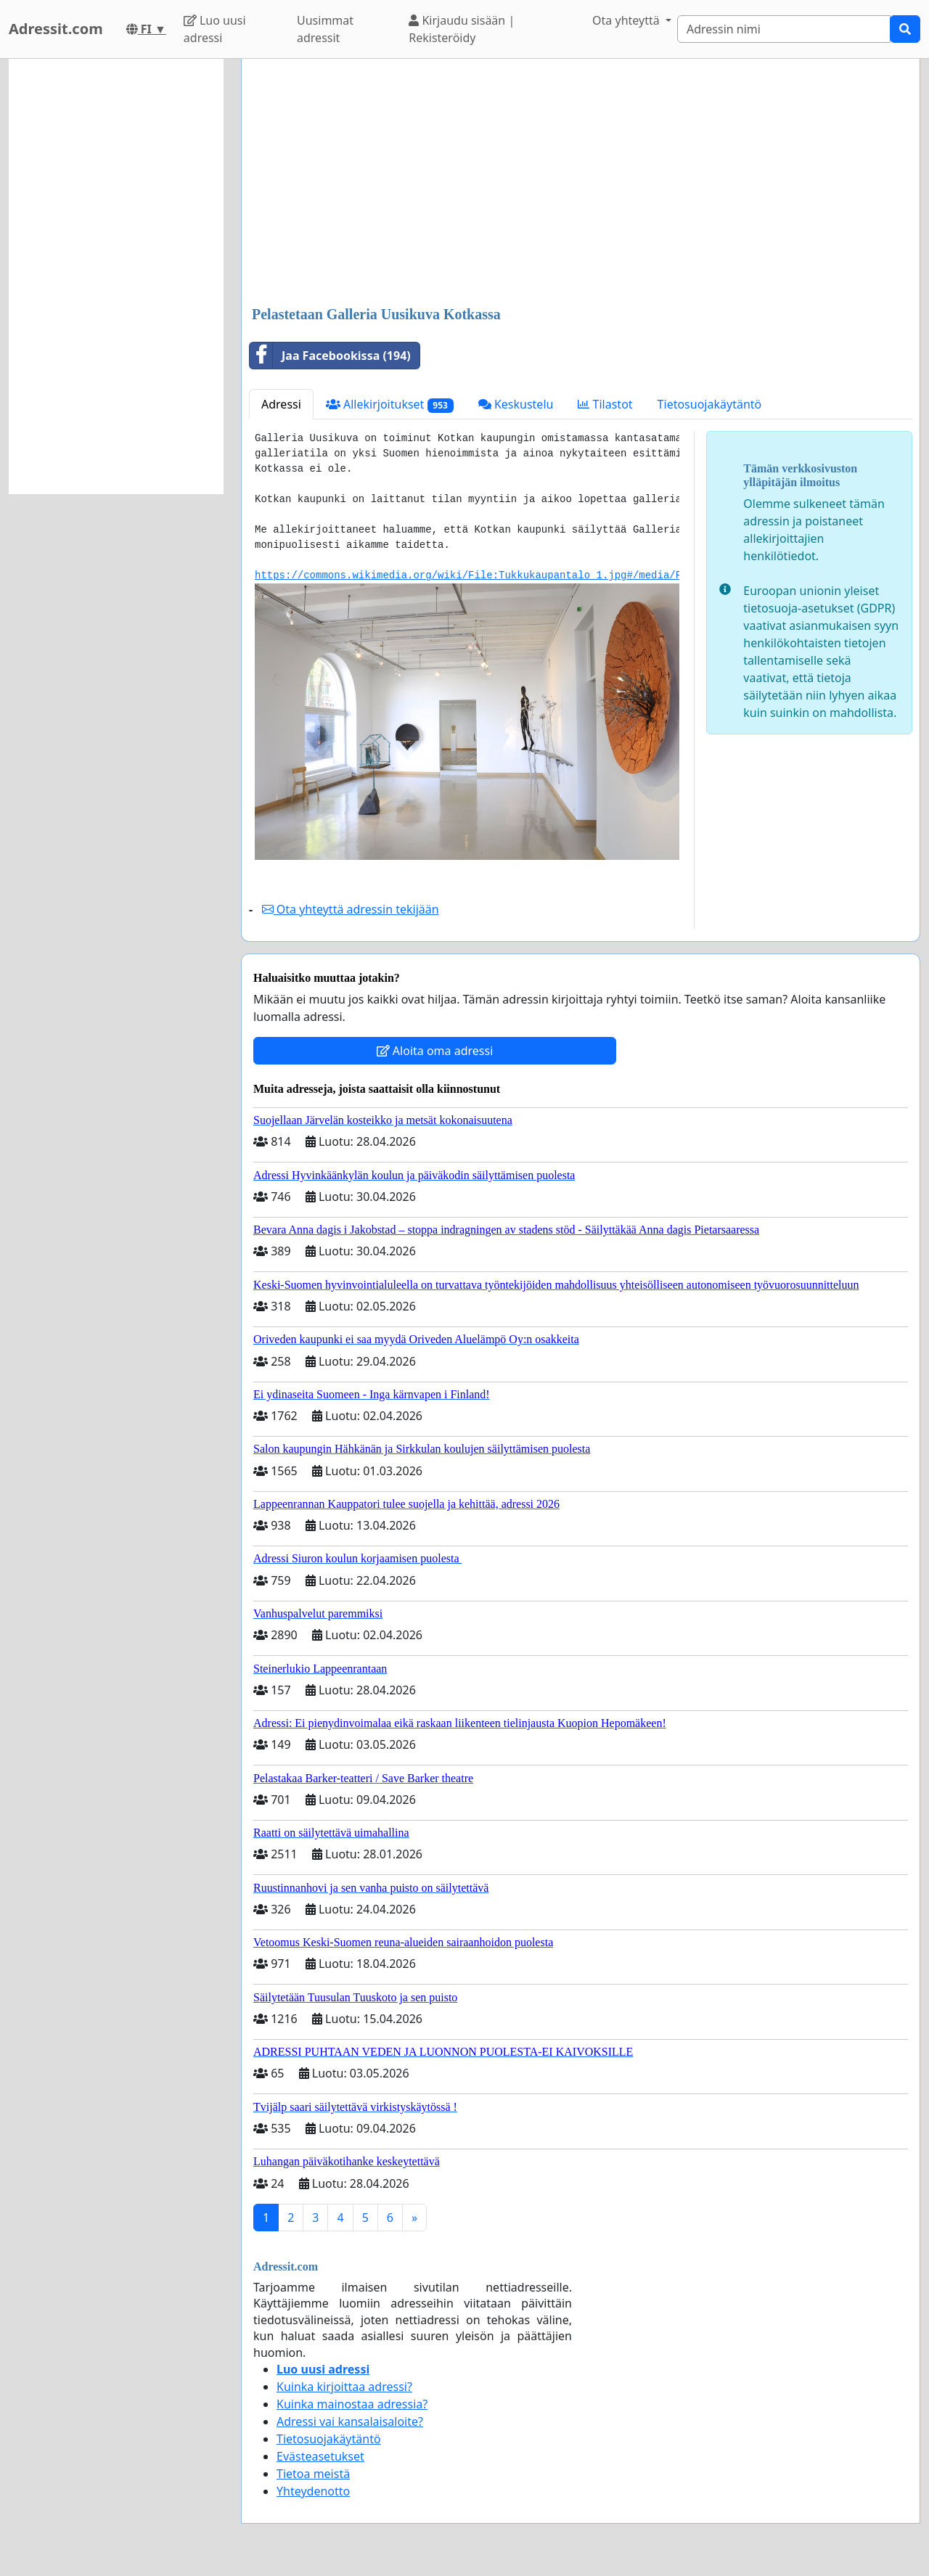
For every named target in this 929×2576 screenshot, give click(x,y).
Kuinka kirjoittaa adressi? (344, 2387)
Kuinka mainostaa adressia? (352, 2404)
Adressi (281, 404)
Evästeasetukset (320, 2456)
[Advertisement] (580, 183)
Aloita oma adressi (435, 1051)
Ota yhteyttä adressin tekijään (350, 909)
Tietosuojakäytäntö (710, 404)
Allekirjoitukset (390, 404)
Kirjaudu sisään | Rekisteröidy (462, 29)
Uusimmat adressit (325, 29)
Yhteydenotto (313, 2491)
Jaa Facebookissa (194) (330, 355)
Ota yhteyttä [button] (627, 20)
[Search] (784, 29)
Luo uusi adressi (215, 29)
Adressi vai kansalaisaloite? (350, 2421)
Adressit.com (56, 28)
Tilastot (605, 404)
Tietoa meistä (313, 2474)
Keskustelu (516, 404)
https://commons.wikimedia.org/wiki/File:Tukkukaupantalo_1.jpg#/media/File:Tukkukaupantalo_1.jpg (544, 575)
